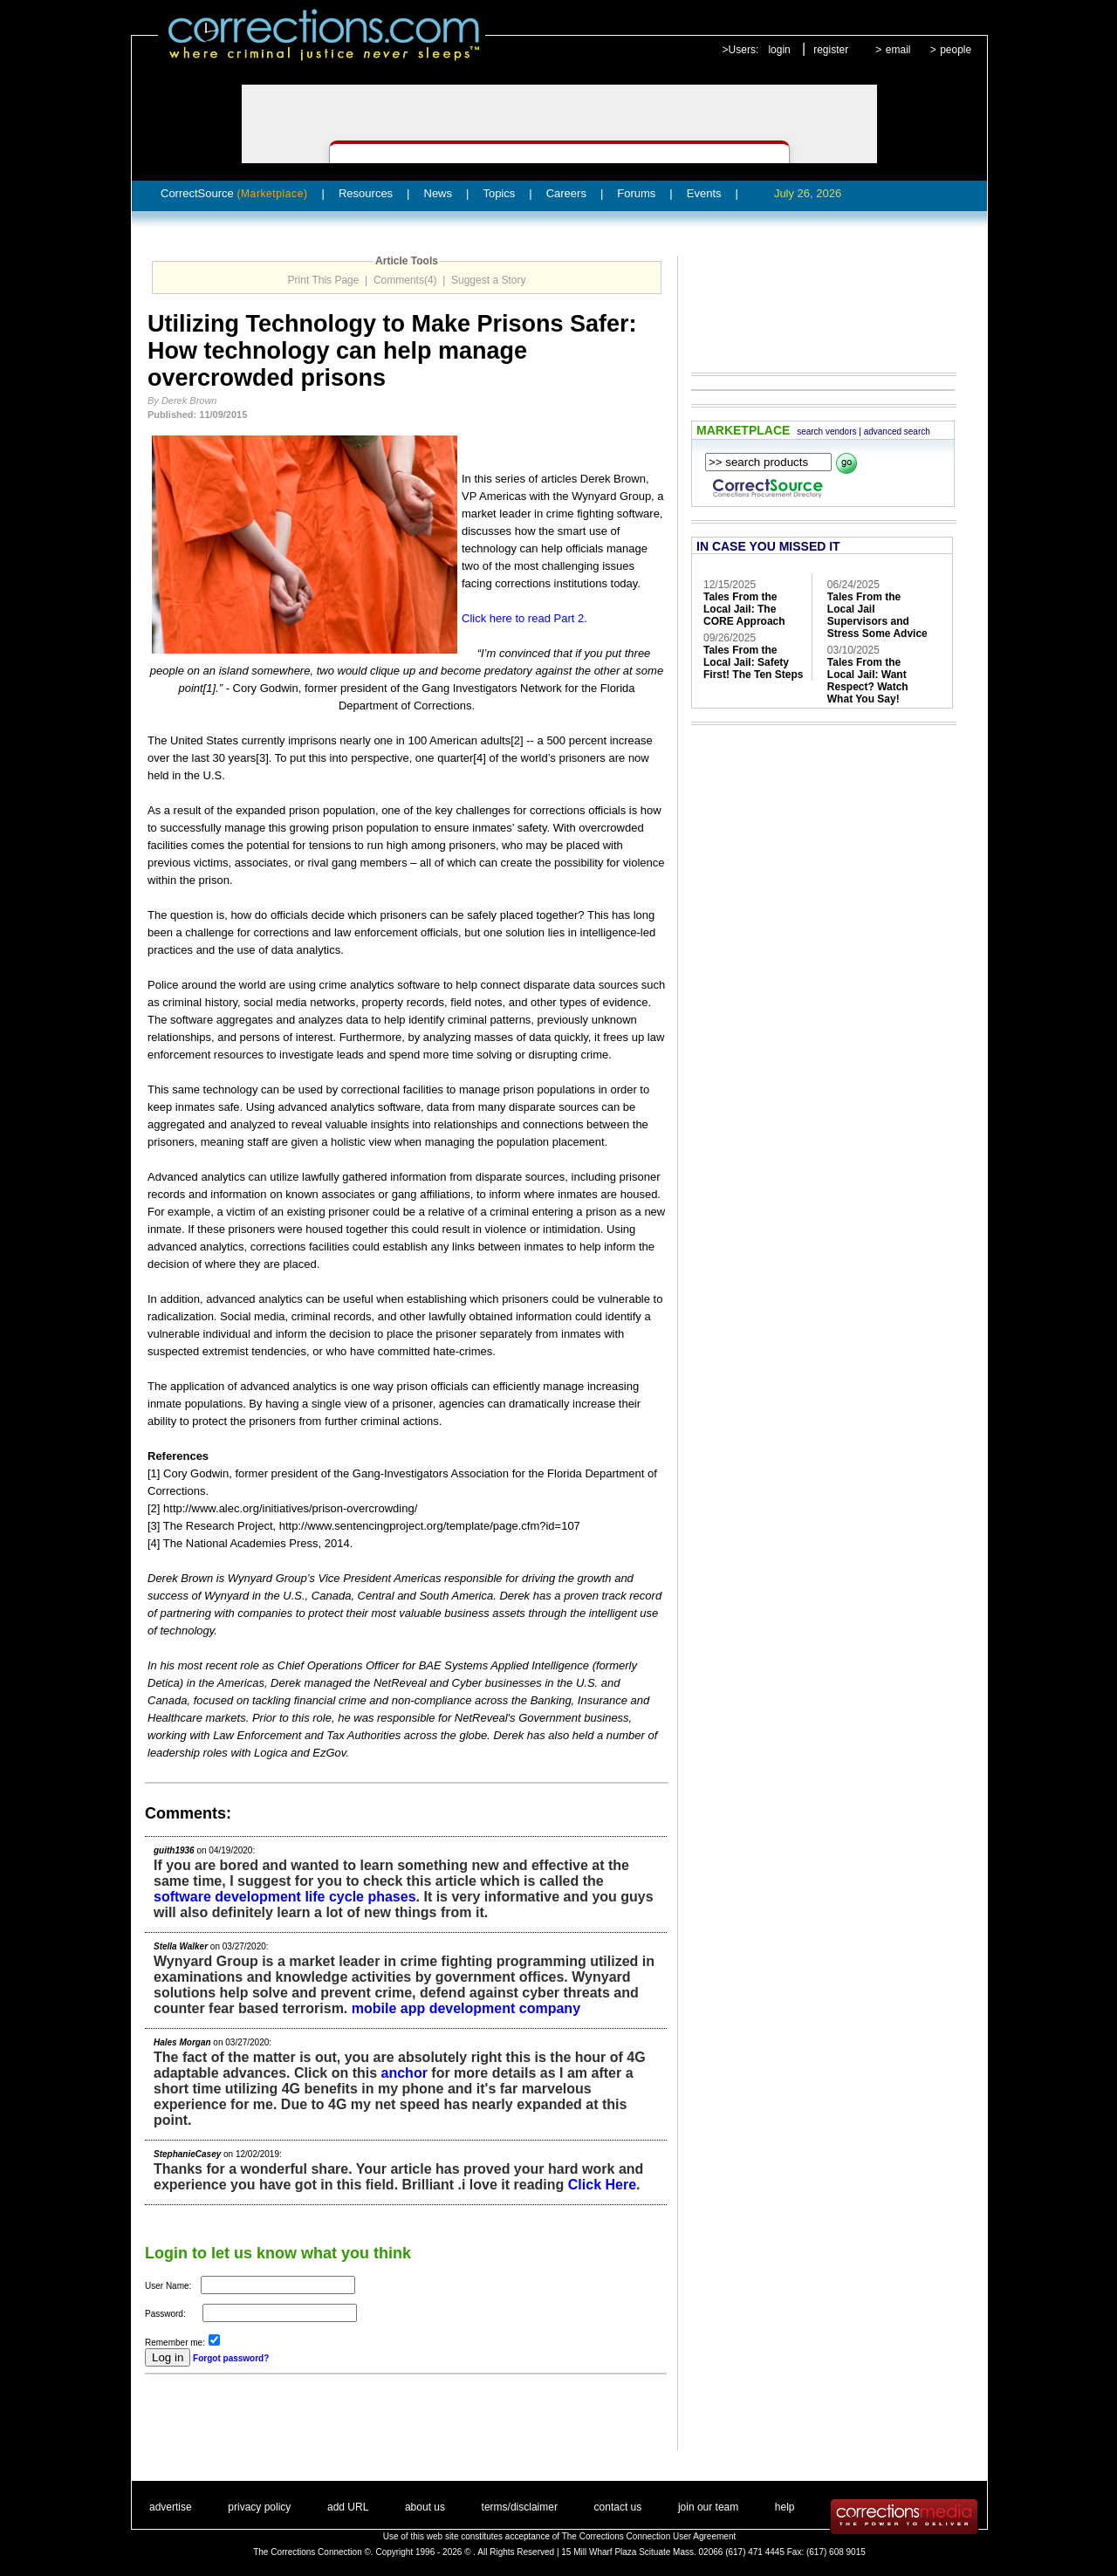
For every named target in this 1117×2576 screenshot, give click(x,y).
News (438, 193)
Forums (636, 193)
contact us (618, 2507)
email (898, 50)
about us (425, 2507)
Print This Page (324, 280)
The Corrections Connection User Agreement (649, 2536)
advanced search (897, 431)
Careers (566, 193)
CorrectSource (234, 193)
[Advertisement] (349, 2424)
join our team (708, 2507)
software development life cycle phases (285, 1896)
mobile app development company (466, 2008)
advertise (170, 2507)
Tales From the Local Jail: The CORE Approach (744, 609)
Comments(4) (405, 280)
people (955, 50)
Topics (499, 193)
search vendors (826, 431)
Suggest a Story (488, 280)
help (785, 2507)
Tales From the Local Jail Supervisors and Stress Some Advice (877, 615)
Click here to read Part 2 (523, 618)
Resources (366, 193)
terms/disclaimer (520, 2507)
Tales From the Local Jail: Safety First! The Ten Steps (753, 662)
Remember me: (175, 2342)
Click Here (602, 2184)
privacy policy (259, 2507)
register (830, 50)
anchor (404, 2073)
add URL (347, 2507)
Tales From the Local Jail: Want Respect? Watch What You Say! (867, 680)
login (779, 50)
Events (704, 193)
